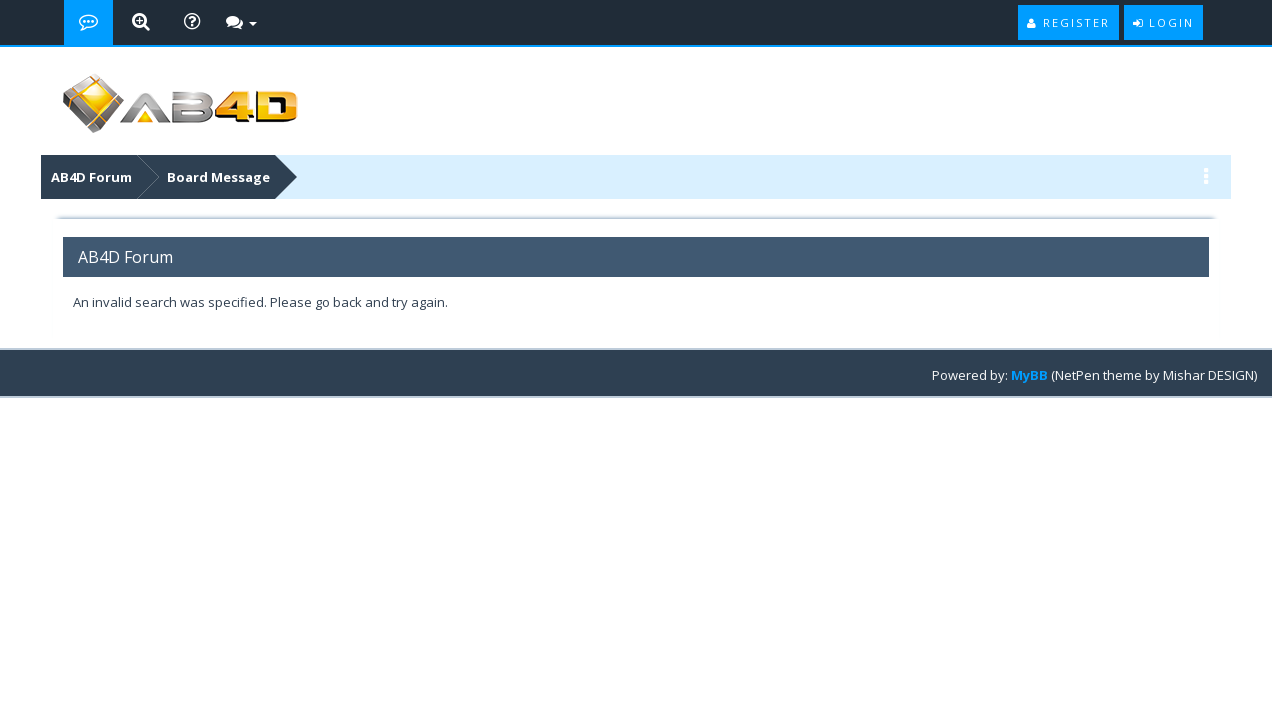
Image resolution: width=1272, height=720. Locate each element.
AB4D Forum (91, 177)
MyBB (1029, 375)
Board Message (218, 177)
